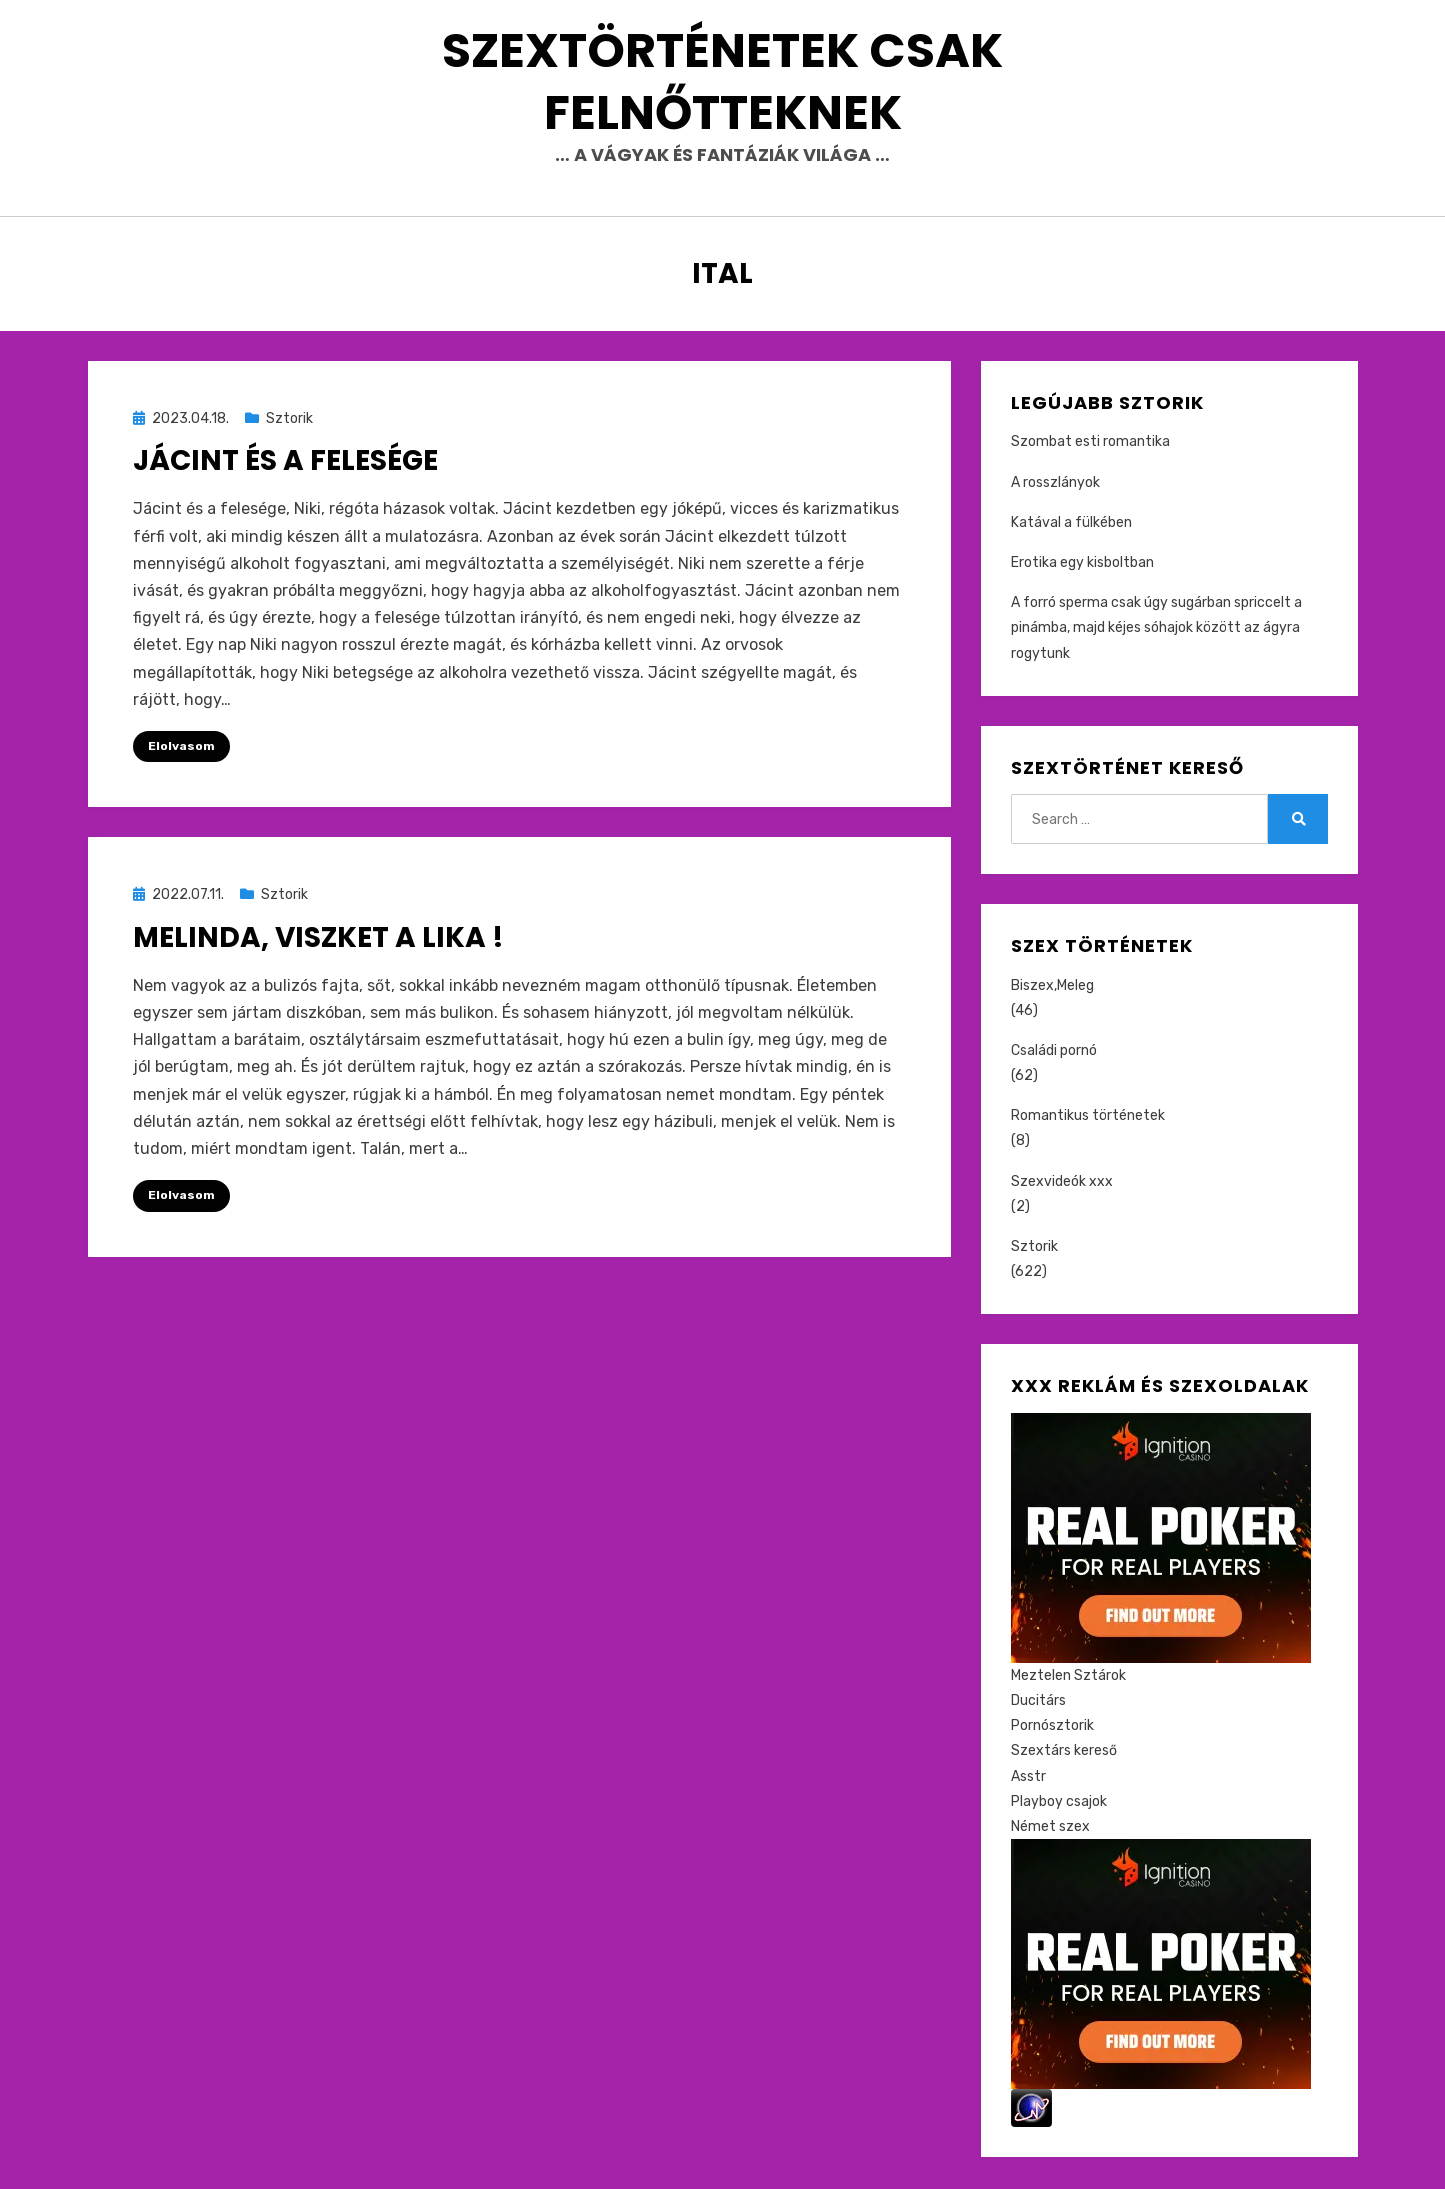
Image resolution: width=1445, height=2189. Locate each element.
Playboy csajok (1059, 1802)
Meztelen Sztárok (1068, 1677)
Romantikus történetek (1088, 1117)
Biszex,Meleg (1052, 986)
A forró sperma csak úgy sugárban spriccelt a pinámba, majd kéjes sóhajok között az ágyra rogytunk (1156, 629)
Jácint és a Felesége (285, 462)
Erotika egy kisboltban (1082, 564)
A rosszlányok (1055, 483)
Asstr (1028, 1777)
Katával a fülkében (1071, 524)
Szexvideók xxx (1062, 1182)
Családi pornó (1054, 1052)
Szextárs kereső (1064, 1752)
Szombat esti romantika (1090, 443)
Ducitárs (1038, 1702)
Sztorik (289, 420)
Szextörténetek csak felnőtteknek (722, 81)
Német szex (1050, 1828)
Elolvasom (181, 748)
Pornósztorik (1052, 1727)
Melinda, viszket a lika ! (318, 938)
